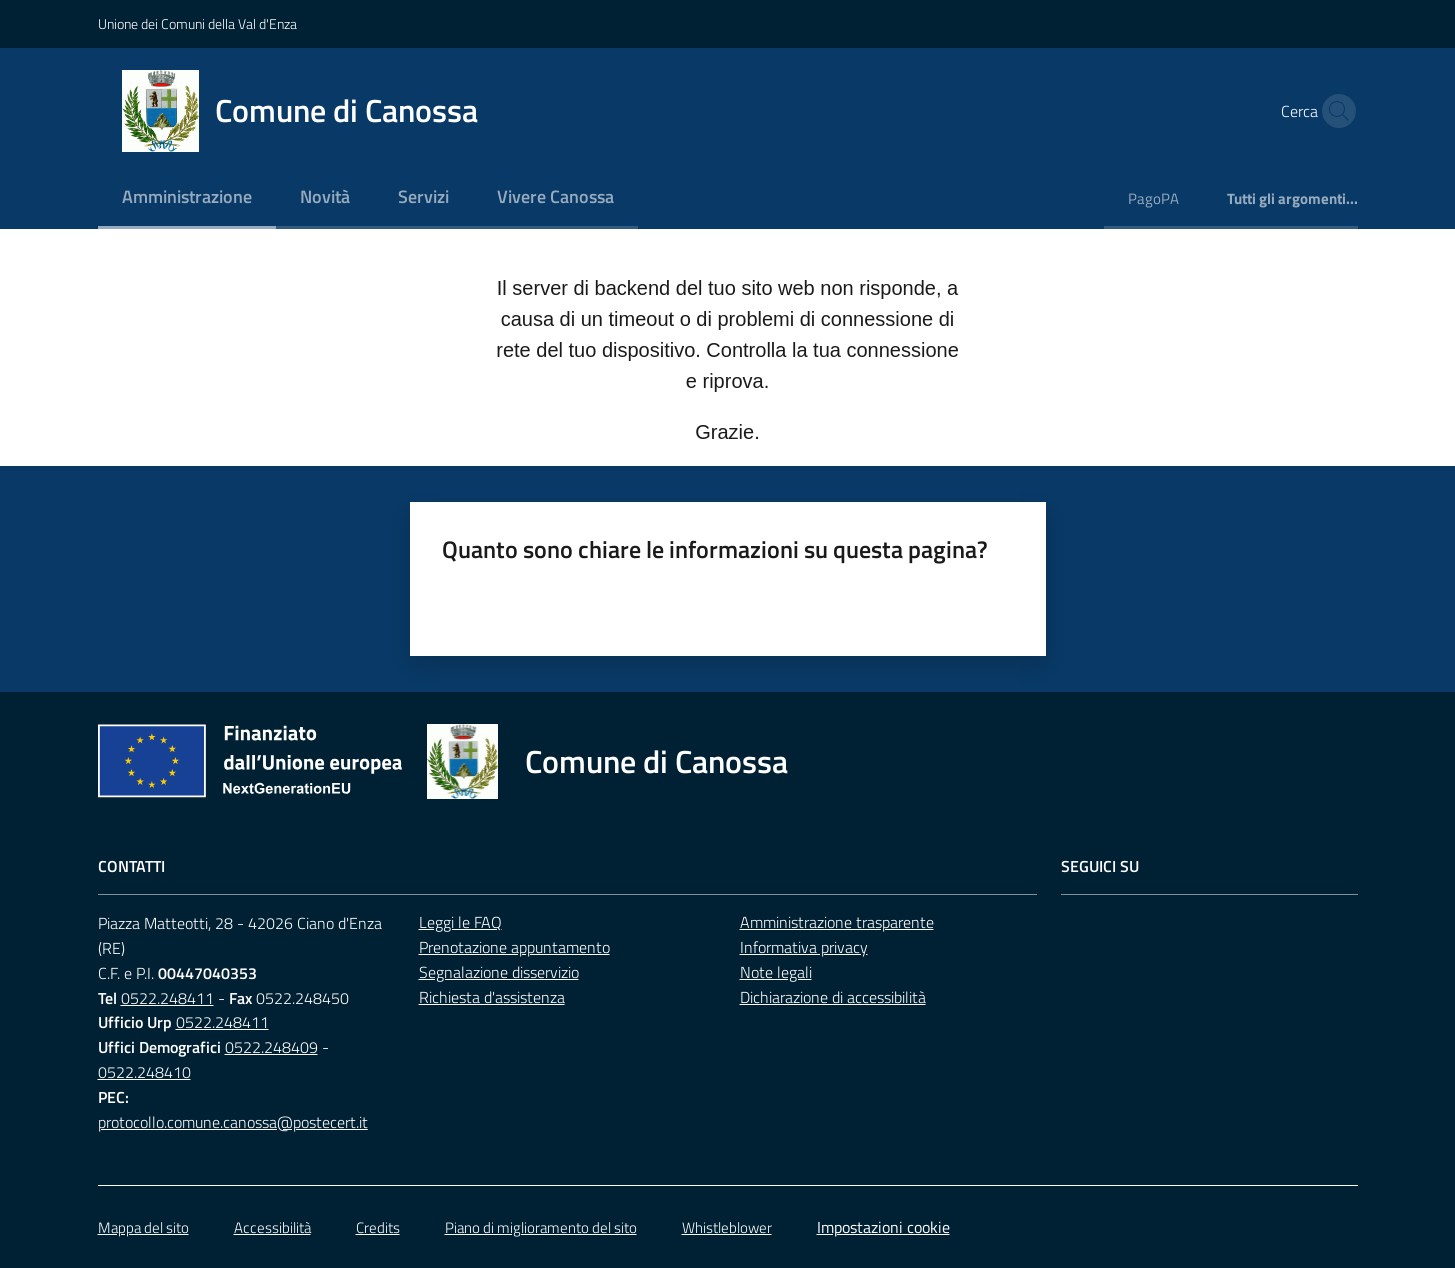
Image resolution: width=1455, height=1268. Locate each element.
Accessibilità (272, 1227)
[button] (1334, 111)
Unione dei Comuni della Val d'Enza (197, 23)
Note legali (776, 972)
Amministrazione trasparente (837, 922)
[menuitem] (187, 198)
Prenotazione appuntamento (514, 947)
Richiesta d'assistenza (492, 997)
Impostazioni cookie (883, 1227)
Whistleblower (727, 1227)
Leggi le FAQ (460, 922)
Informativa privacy (804, 947)
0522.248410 (144, 1072)
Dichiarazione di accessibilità (833, 997)
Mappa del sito (143, 1227)
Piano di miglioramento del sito (541, 1227)
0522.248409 (271, 1047)
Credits (378, 1227)
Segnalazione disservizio (499, 972)
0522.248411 (167, 998)
